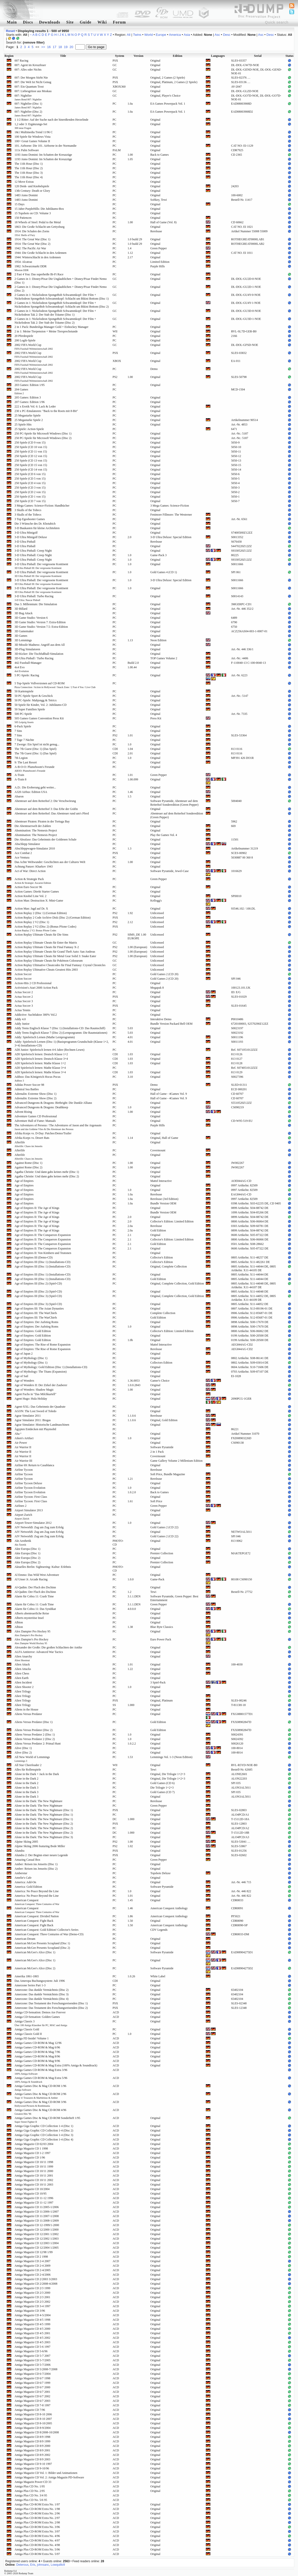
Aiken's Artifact (24, 1438)
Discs (28, 22)
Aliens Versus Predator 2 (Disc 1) (35, 1734)
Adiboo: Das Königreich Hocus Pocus (37, 1078)
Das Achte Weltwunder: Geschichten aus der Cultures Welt (50, 862)
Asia (187, 35)
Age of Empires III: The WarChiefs (36, 1313)
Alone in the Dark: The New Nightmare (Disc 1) (44, 1810)
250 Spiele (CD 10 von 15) (31, 447)
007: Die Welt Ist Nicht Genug (33, 82)
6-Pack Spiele (23, 726)
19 (65, 47)
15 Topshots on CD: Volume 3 (33, 213)
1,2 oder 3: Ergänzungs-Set (31, 125)
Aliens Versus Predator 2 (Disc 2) (35, 1739)
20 (71, 47)
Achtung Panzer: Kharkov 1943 (34, 866)
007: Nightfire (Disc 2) (28, 113)
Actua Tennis (22, 1010)
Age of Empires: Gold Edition (33, 1331)
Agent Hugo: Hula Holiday (31, 1398)
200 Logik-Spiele (25, 340)
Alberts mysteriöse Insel (29, 1618)
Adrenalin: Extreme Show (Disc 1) (35, 1094)
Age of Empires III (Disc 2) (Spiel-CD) (38, 1283)
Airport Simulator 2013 (29, 1510)
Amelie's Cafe (23, 1877)
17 (54, 47)
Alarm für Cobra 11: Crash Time (34, 1596)
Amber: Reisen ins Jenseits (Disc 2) (36, 1868)
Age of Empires (24, 1181)
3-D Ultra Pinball (25, 541)
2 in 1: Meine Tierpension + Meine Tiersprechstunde (46, 331)
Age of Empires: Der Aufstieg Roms (36, 1322)
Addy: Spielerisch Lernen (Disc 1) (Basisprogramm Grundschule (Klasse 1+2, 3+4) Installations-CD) (62, 1043)
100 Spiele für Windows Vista (33, 136)
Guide (85, 22)
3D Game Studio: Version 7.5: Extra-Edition (41, 626)
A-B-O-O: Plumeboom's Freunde (34, 768)
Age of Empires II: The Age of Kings (37, 1208)
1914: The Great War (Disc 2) (32, 244)
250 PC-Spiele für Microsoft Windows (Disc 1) (43, 433)
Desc (226, 35)
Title (63, 56)
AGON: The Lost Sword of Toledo (35, 1411)
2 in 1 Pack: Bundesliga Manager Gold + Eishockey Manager (51, 327)
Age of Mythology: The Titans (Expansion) (41, 1371)
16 (49, 47)
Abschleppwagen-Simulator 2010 (35, 848)
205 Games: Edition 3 (28, 397)
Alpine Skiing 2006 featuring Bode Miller (40, 1846)
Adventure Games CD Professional (36, 1116)
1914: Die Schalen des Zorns (32, 233)
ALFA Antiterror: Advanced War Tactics (39, 1652)
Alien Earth (22, 1678)
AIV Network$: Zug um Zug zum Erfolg (39, 1527)
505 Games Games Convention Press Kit (39, 720)
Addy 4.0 (20, 1019)
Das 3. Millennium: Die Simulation (36, 604)
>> (43, 47)
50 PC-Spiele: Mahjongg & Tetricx (36, 700)
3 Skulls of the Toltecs (28, 510)
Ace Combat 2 (23, 853)
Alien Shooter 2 (24, 1687)
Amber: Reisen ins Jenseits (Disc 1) (36, 1864)
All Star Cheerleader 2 (28, 1765)
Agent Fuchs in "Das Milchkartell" (35, 1394)
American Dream (25, 1939)
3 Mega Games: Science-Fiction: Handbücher (42, 505)
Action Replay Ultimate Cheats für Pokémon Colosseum (49, 960)
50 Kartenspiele (24, 691)
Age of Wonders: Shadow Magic (34, 1389)
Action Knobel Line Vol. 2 (30, 896)
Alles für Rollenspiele (28, 1769)
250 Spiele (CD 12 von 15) (31, 456)
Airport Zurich (23, 1516)
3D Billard (21, 608)
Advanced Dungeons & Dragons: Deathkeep (41, 1107)
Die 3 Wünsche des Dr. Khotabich (35, 523)
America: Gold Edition (28, 1886)
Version (138, 56)
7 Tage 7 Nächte (24, 740)
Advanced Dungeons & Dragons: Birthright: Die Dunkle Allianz (53, 1103)
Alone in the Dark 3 (26, 1787)
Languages (218, 56)
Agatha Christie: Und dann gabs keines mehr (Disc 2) (47, 1176)
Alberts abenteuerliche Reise (32, 1613)
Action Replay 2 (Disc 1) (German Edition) (41, 913)
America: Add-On (25, 1882)
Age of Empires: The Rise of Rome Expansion (42, 1344)
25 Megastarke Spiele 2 (29, 420)
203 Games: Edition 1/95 (30, 385)
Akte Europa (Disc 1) (27, 1549)
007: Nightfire (28, 97)
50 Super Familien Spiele (30, 709)
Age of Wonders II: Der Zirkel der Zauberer (41, 1385)
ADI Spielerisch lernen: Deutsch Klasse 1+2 (41, 1054)
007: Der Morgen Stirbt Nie (31, 77)
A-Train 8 (20, 779)
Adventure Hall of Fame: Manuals (35, 1121)
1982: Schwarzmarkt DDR (31, 268)
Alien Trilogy (23, 1691)
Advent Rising (23, 1112)
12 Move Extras (24, 181)
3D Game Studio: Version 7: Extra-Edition (40, 622)
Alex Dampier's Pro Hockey (31, 1641)
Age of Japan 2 (24, 1353)
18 (60, 47)
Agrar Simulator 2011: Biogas (33, 1420)
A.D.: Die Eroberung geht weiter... (35, 787)
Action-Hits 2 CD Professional (33, 983)
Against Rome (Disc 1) (28, 1163)
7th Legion (21, 758)
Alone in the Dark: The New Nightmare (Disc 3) (44, 1837)
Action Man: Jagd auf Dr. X (31, 908)
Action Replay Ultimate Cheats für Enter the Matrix (46, 942)
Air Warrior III (23, 1460)
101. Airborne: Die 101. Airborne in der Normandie (46, 145)
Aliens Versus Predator (28, 1714)
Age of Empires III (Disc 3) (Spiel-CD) (38, 1296)
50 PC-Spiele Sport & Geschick (34, 696)
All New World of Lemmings (32, 1758)
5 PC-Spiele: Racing (27, 675)
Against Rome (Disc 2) (28, 1167)
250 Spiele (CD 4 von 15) (30, 483)
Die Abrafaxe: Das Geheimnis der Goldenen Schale (45, 839)
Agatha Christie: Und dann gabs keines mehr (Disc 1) (47, 1172)
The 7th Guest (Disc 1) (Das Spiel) (35, 749)
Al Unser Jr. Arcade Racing (31, 1579)
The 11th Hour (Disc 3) (29, 172)
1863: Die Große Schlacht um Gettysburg (39, 227)
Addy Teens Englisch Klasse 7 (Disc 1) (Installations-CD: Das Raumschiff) (60, 1028)
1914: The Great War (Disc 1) (32, 239)
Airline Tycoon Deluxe (28, 1483)
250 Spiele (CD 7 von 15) (30, 501)
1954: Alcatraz (23, 262)
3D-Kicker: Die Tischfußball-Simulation (39, 654)
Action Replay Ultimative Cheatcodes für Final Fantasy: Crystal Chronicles (60, 965)
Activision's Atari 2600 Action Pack (36, 987)
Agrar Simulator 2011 (28, 1415)
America (175, 35)
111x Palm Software (27, 150)
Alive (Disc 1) (23, 1748)
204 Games (21, 391)
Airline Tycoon (24, 1469)
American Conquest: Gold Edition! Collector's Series (46, 1929)
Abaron (19, 796)
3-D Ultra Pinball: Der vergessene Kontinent (41, 565)
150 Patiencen (23, 218)
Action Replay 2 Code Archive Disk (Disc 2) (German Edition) (53, 917)
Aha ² (18, 1433)
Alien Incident (23, 1682)
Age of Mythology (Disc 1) (31, 1358)
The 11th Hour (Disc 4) (29, 177)
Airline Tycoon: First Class (31, 1496)
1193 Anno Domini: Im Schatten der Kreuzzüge (43, 154)
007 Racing (21, 60)
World (148, 35)
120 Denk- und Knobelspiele (32, 186)
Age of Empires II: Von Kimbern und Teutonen (43, 1253)
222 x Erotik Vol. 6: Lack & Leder (35, 406)
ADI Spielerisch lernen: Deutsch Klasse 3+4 (41, 1058)
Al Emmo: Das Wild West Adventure (37, 1575)
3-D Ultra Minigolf (26, 532)
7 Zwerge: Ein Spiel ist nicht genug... (37, 744)
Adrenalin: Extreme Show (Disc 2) (35, 1098)
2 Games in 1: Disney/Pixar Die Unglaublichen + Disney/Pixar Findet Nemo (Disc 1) (61, 280)
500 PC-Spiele (23, 714)
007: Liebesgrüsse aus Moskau (33, 91)
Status (289, 56)
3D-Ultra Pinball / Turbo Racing (34, 658)
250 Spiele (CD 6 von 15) (30, 474)
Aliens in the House (26, 1709)
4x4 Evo (22, 669)
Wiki (102, 22)
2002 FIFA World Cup (34, 346)
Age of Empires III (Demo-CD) (34, 1257)
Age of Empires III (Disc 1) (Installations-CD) (42, 1262)
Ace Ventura (22, 857)
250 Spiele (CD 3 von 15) (30, 487)
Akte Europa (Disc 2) (27, 1558)
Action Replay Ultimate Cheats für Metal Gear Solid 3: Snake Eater (55, 956)
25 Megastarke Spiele (28, 415)
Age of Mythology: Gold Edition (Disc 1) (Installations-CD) (51, 1367)
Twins (137, 35)
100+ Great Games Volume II (32, 141)
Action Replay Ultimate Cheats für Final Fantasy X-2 (47, 947)
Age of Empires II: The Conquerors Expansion (43, 1235)
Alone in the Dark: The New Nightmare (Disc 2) (44, 1823)
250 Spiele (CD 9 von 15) (30, 442)
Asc (217, 35)
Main (12, 22)
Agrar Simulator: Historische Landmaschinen (42, 1424)
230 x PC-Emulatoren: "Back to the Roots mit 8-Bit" (46, 411)
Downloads (49, 22)
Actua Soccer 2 (24, 992)
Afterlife (28, 1144)
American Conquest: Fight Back (34, 1920)
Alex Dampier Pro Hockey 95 (32, 1633)
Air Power (21, 1442)
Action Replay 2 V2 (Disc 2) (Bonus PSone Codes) (45, 928)
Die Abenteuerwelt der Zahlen (33, 826)
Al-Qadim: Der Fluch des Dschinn (35, 1587)
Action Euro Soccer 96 (28, 887)
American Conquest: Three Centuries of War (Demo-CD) (49, 1934)
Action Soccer (23, 974)
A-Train (19, 775)
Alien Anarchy (23, 1658)
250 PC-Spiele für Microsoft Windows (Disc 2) (43, 438)
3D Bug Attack (24, 613)
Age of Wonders (24, 1380)
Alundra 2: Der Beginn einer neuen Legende (41, 1855)
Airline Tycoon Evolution (30, 1487)
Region (9, 56)
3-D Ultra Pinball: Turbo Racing (34, 597)
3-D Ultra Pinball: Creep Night (33, 550)
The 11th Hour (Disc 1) (29, 163)
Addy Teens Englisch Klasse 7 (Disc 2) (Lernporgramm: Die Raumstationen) (61, 1032)
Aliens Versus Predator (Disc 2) (34, 1730)
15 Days (20, 204)
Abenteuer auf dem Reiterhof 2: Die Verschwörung (45, 801)
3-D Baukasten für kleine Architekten (37, 528)
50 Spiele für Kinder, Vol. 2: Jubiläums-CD (41, 705)
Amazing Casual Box (27, 1859)
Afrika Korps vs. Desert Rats (32, 1138)
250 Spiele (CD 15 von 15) (31, 465)
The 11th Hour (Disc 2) (29, 168)
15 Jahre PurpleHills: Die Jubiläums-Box (39, 208)
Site (70, 22)
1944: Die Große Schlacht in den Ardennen (40, 253)
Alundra (19, 1850)
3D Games (21, 635)
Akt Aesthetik (23, 1542)
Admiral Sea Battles (27, 1089)
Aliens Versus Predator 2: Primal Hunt (38, 1743)
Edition (177, 56)
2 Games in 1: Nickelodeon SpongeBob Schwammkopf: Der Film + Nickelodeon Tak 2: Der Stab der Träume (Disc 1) (55, 312)
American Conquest (37, 1901)
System (119, 56)
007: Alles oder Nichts (28, 69)
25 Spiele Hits (23, 424)
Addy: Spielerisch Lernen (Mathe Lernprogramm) (45, 1037)
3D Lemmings (23, 640)
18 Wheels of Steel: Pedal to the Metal (38, 222)
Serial (257, 56)
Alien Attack (22, 1664)
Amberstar (21, 1873)
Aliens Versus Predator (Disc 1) (34, 1722)
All (128, 35)
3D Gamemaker (24, 631)
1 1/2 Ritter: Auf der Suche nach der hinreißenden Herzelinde (51, 119)
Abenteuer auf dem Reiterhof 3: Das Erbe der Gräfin (46, 809)
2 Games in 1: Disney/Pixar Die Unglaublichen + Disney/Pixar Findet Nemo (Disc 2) (61, 288)
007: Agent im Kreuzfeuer (30, 65)
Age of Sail (21, 1376)
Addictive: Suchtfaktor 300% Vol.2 (36, 1014)
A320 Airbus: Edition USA (31, 792)
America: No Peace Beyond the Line (37, 1891)
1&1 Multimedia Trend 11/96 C (34, 132)
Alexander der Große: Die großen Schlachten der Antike (48, 1647)
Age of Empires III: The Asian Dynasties (39, 1308)
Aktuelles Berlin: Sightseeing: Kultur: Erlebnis (43, 1567)
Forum (119, 22)
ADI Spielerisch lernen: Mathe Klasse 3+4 (40, 1067)
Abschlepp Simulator (27, 844)
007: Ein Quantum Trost (29, 86)
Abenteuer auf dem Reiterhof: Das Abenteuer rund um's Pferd (52, 813)
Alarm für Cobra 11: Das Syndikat (35, 1609)
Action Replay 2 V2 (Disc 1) (32, 922)
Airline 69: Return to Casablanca (34, 1465)
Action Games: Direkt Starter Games (37, 891)
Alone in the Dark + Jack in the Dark (37, 1774)
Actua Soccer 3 (24, 1001)
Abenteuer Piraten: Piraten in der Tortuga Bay (42, 821)
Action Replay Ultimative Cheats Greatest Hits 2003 (46, 969)
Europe (161, 35)
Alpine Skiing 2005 (26, 1841)
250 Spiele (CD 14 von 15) (31, 469)
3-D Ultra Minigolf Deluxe (31, 537)
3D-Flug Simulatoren (27, 649)
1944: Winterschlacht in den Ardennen (38, 257)
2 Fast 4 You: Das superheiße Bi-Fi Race (39, 274)
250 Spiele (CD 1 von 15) (30, 496)
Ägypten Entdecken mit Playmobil (35, 1429)
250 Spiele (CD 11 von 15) (31, 451)
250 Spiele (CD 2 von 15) (30, 492)
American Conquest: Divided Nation (37, 1916)
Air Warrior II (23, 1447)
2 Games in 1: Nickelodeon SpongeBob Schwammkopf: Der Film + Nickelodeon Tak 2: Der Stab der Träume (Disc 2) (55, 320)
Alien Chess (22, 1673)
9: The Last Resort (26, 762)
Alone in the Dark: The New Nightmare (38, 1801)
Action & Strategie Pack (33, 880)
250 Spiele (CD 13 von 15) (31, 460)
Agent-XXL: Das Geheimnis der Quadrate (40, 1406)
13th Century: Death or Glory (32, 190)
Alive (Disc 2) (23, 1752)
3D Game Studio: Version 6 (31, 617)
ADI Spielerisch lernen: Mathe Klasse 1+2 (40, 1063)
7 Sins (18, 731)
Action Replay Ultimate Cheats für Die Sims (41, 934)
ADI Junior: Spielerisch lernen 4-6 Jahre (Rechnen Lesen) (49, 1049)
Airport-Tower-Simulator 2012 (33, 1523)
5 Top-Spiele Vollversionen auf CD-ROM (55, 685)
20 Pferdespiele (24, 336)
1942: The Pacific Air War (30, 248)
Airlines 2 (21, 1506)
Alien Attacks (23, 1669)
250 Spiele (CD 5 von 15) (30, 478)
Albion (19, 1622)
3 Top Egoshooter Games (30, 519)
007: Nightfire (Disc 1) (28, 105)
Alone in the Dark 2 (26, 1778)
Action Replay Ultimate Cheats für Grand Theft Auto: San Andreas (55, 951)
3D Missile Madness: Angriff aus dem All (40, 645)
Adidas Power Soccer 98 (29, 1085)
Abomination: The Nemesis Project (36, 830)
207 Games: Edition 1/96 (30, 402)
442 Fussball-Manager (28, 663)
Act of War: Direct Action (30, 871)
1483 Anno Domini (26, 195)
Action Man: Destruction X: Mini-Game (39, 900)
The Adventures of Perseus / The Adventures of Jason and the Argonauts (58, 1127)
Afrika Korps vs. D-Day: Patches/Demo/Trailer (43, 1133)
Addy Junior (22, 1023)
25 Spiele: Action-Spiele (29, 429)
